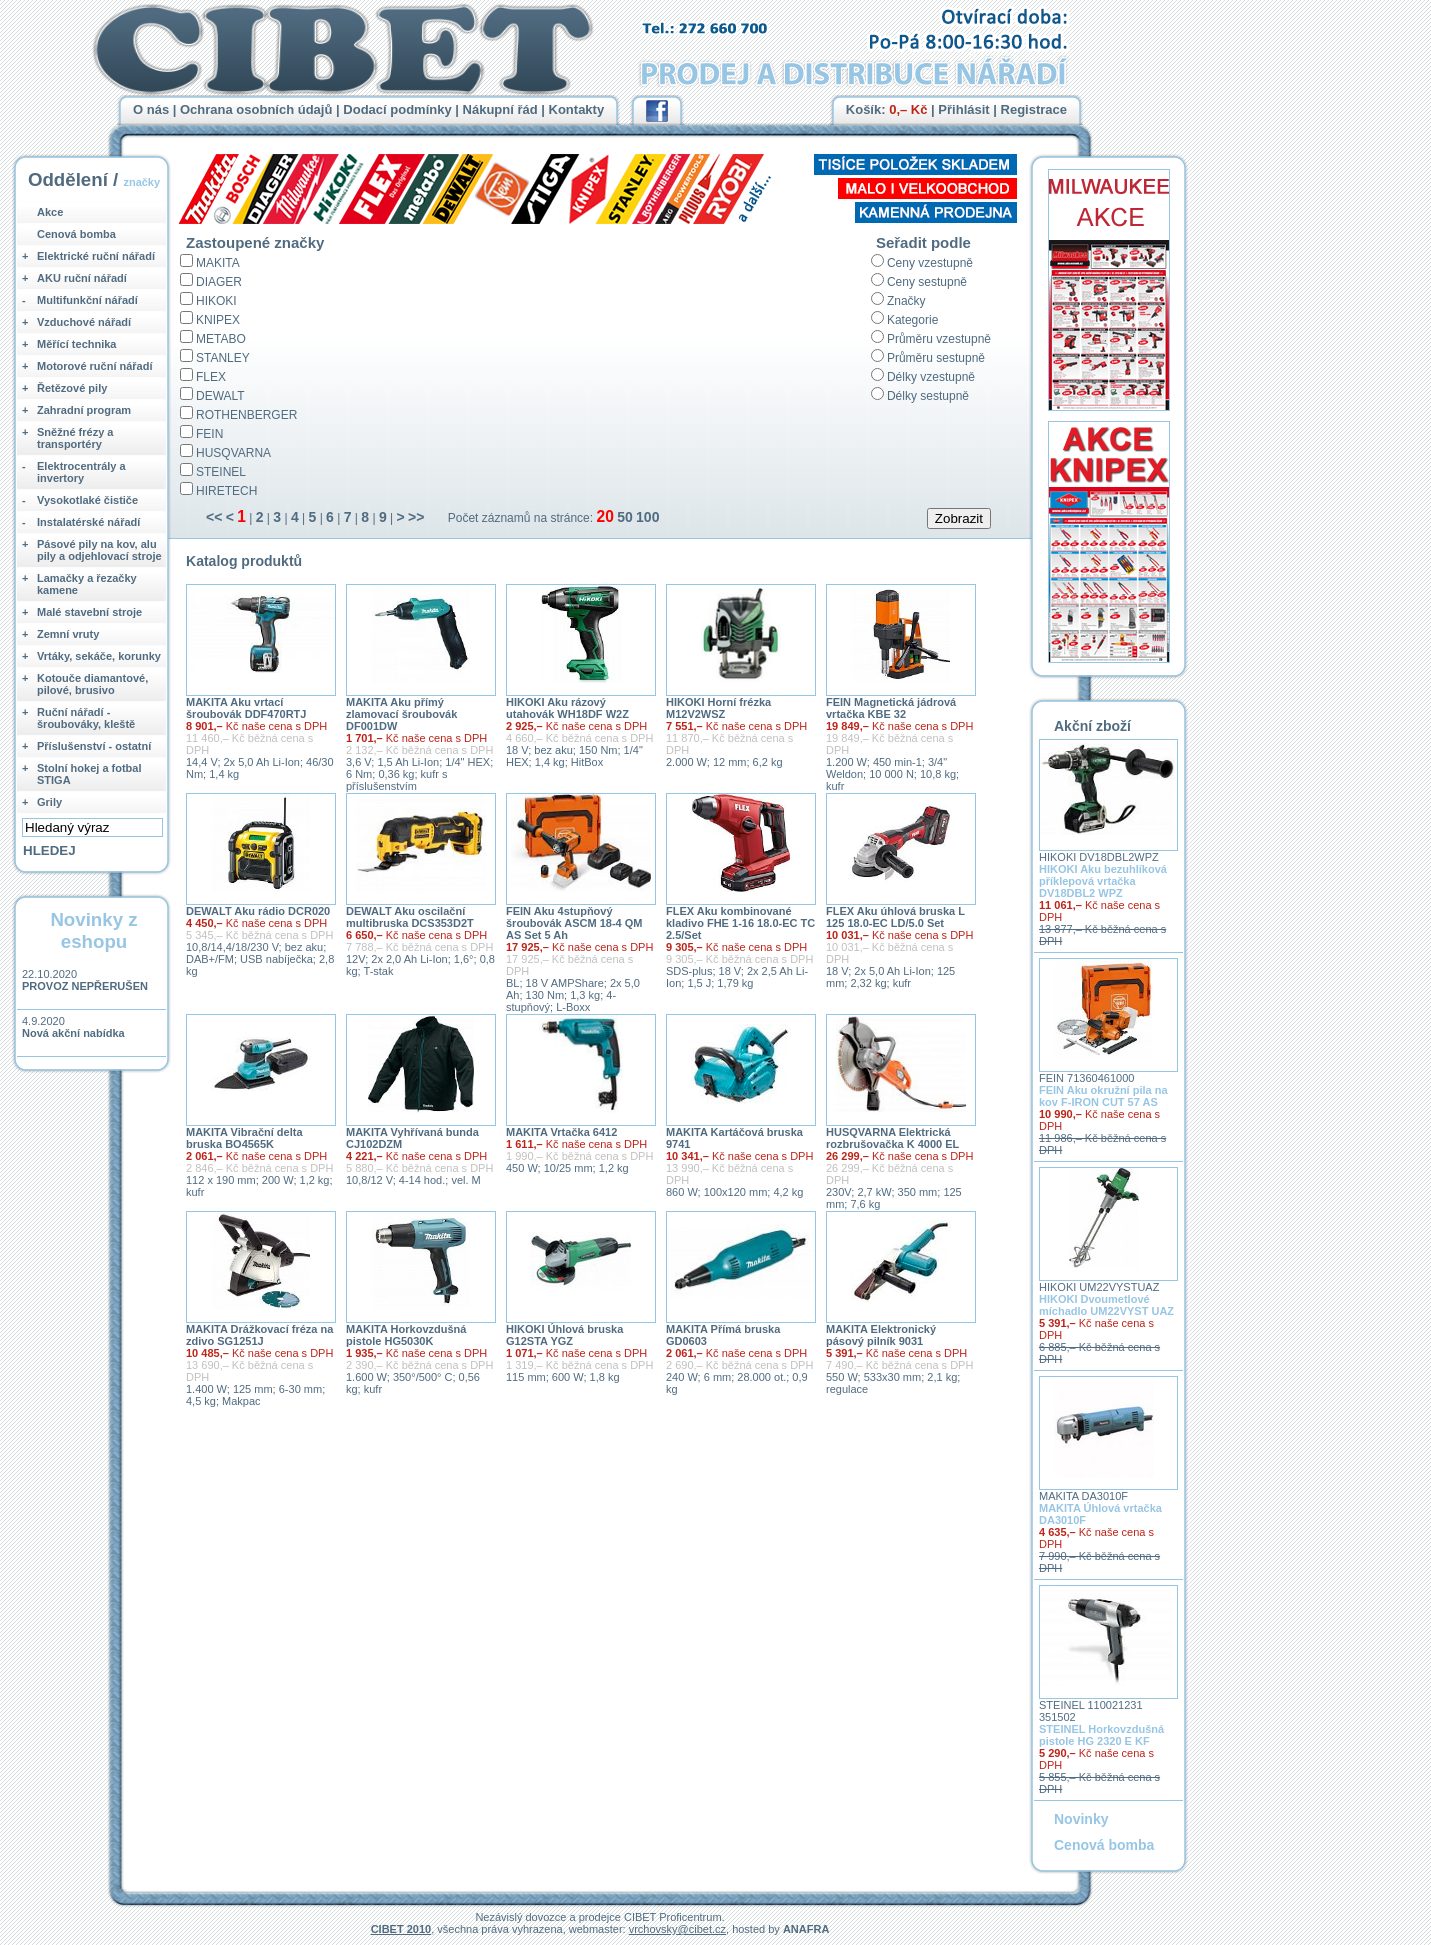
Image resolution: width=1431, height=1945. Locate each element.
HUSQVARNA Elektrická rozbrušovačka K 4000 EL (892, 1138)
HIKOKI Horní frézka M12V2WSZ (718, 708)
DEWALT (220, 396)
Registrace (1034, 109)
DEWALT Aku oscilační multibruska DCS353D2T (410, 917)
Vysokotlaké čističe (87, 500)
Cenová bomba (76, 234)
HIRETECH (226, 491)
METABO (221, 339)
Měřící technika (76, 344)
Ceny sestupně (927, 282)
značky (141, 182)
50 (625, 517)
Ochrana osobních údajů (256, 109)
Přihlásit (963, 109)
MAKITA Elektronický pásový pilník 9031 (881, 1335)
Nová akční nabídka (73, 1033)
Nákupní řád (500, 109)
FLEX (211, 377)
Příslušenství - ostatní (94, 746)
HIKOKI (216, 301)
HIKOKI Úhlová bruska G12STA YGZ (564, 1335)
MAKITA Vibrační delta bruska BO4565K (244, 1138)
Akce (50, 212)
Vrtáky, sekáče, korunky (99, 656)
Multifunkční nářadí (87, 300)
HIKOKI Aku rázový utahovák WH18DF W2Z (567, 708)
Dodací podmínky (397, 109)
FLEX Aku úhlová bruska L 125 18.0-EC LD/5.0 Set (895, 917)
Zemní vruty (68, 634)
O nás (151, 109)
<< (214, 517)
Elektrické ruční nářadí (96, 256)
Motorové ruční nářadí (95, 366)
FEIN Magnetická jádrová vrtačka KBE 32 (891, 708)
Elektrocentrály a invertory (81, 472)
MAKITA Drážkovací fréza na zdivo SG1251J (259, 1335)
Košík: (887, 109)
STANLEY (223, 358)
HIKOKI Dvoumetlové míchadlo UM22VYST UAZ (1106, 1305)
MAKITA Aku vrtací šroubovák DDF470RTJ (246, 708)
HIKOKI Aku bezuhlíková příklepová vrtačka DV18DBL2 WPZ (1103, 881)
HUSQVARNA (233, 453)
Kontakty (577, 109)
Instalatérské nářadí (88, 522)
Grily (49, 802)
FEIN (209, 434)
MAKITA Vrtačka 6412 (561, 1132)
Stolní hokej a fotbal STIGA (89, 774)
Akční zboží (1092, 726)
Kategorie (912, 320)
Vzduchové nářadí (84, 322)
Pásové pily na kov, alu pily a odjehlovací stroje (99, 550)
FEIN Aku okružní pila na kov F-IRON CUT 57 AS (1103, 1096)
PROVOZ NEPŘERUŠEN (85, 986)
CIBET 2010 (401, 1929)
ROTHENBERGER (246, 415)
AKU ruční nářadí (82, 278)
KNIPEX (218, 320)
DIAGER (219, 282)
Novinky (1081, 1819)
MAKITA (218, 263)
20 (604, 516)
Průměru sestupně (936, 358)
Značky (906, 301)
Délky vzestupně (931, 377)
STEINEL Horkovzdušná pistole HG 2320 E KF (1101, 1735)
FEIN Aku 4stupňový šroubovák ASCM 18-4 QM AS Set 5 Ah (574, 923)
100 (647, 517)
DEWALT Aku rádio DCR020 (258, 911)
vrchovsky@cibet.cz (677, 1929)
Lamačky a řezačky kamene (87, 584)
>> (416, 517)
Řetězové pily (72, 388)
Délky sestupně (928, 396)
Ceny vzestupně (930, 263)
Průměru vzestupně (939, 339)
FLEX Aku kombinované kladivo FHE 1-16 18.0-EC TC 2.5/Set (740, 923)
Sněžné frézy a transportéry (75, 438)
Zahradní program (84, 410)
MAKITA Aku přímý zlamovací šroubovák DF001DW (401, 714)
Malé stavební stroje (89, 612)
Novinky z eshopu (93, 930)
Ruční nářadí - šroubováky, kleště (86, 718)
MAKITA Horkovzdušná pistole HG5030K (406, 1335)
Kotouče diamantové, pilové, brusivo (92, 684)
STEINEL (221, 472)
